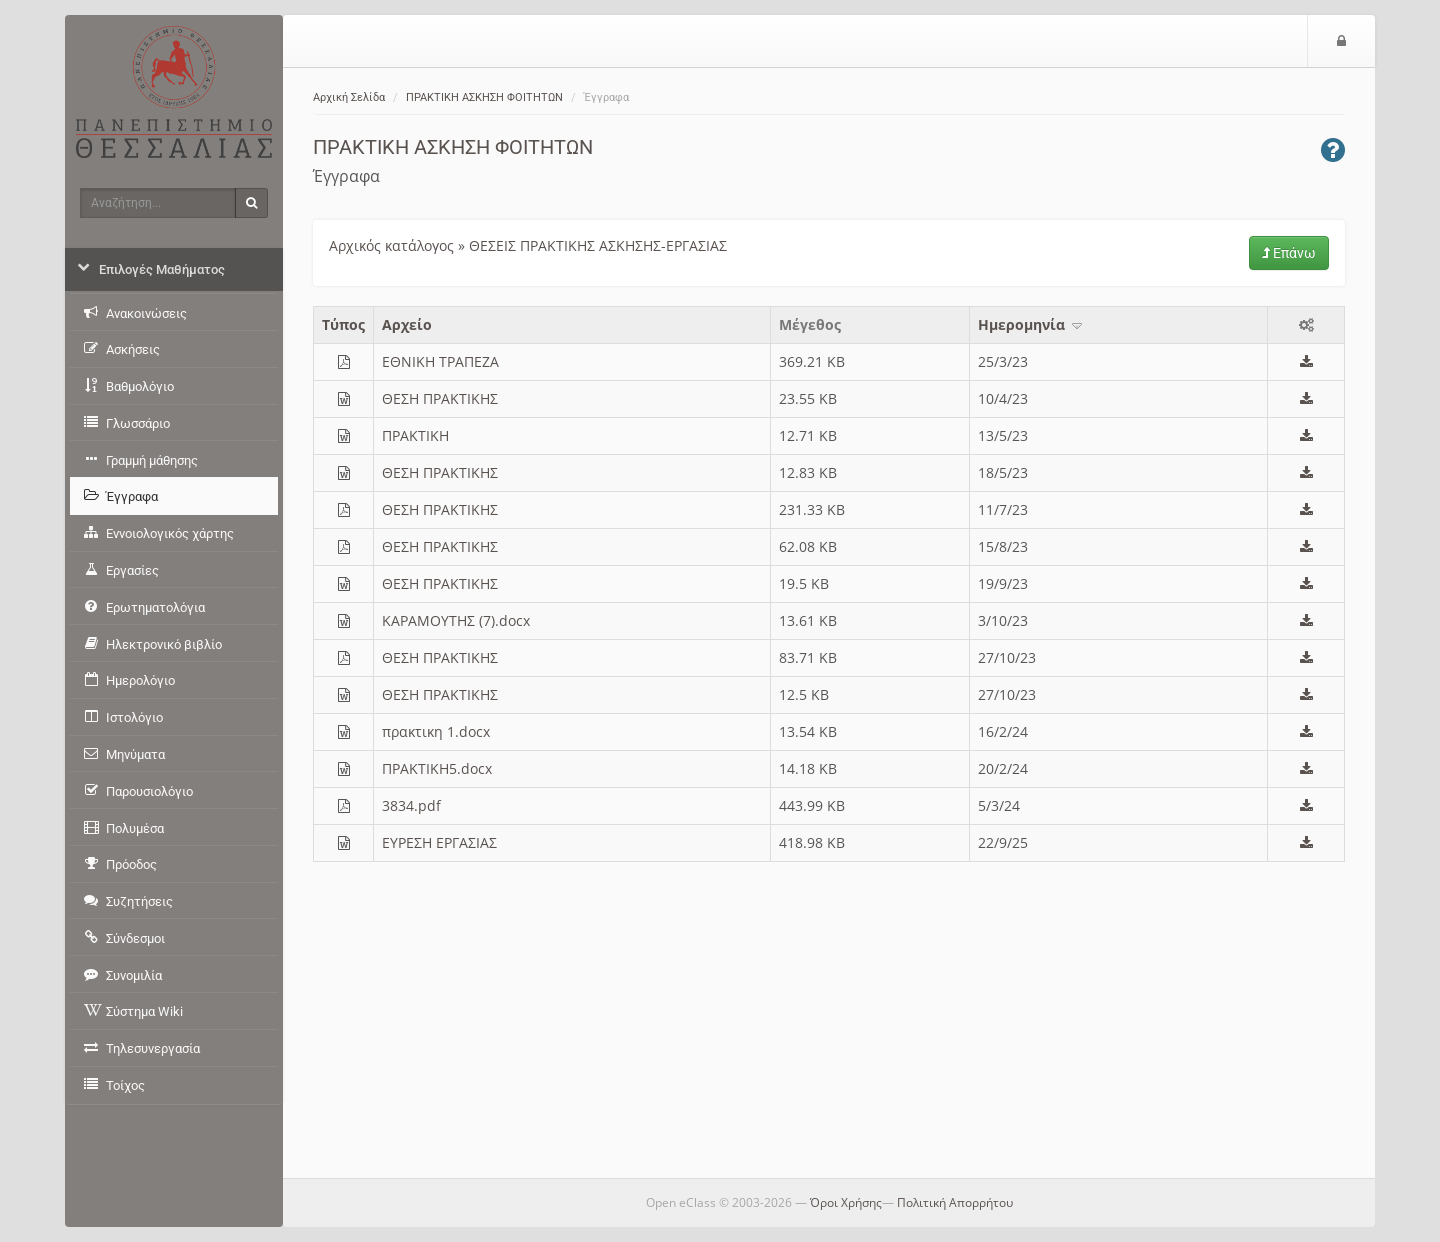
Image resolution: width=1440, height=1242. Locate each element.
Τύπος (343, 324)
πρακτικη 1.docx (436, 731)
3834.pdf (411, 805)
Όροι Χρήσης (846, 1202)
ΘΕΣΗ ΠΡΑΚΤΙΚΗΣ (440, 398)
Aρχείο (407, 324)
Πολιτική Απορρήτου (955, 1202)
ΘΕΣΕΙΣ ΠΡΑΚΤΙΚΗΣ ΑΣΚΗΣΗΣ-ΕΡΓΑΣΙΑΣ (598, 245)
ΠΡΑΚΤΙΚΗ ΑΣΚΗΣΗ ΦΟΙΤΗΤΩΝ (484, 97)
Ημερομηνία (1031, 324)
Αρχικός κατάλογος (391, 245)
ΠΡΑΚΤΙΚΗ (415, 435)
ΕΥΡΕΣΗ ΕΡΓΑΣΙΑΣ (439, 842)
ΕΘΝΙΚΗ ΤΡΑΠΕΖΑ (440, 361)
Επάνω (1289, 253)
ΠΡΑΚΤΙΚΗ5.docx (437, 768)
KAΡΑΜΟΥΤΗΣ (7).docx (456, 620)
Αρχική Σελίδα (349, 97)
